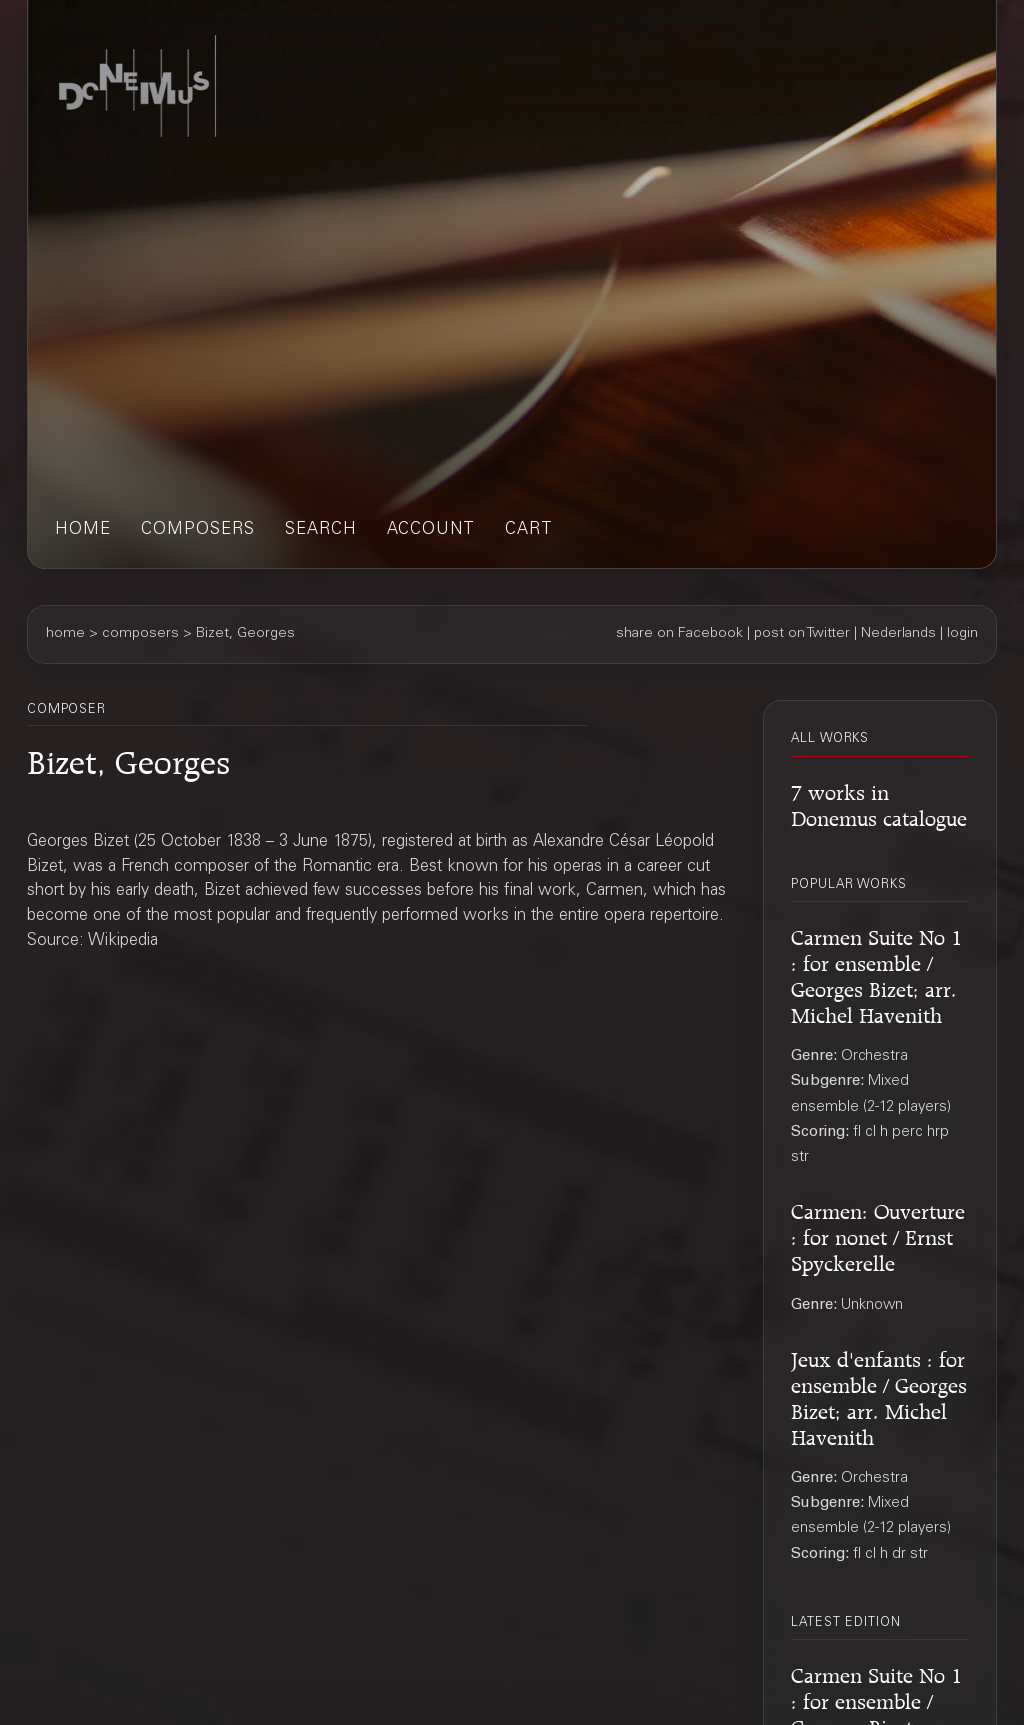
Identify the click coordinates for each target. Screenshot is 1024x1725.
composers (198, 530)
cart (529, 530)
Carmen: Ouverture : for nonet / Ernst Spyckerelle (878, 1234)
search (321, 530)
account (431, 530)
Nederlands (898, 634)
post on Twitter (802, 634)
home (83, 530)
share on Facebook (679, 634)
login (962, 634)
